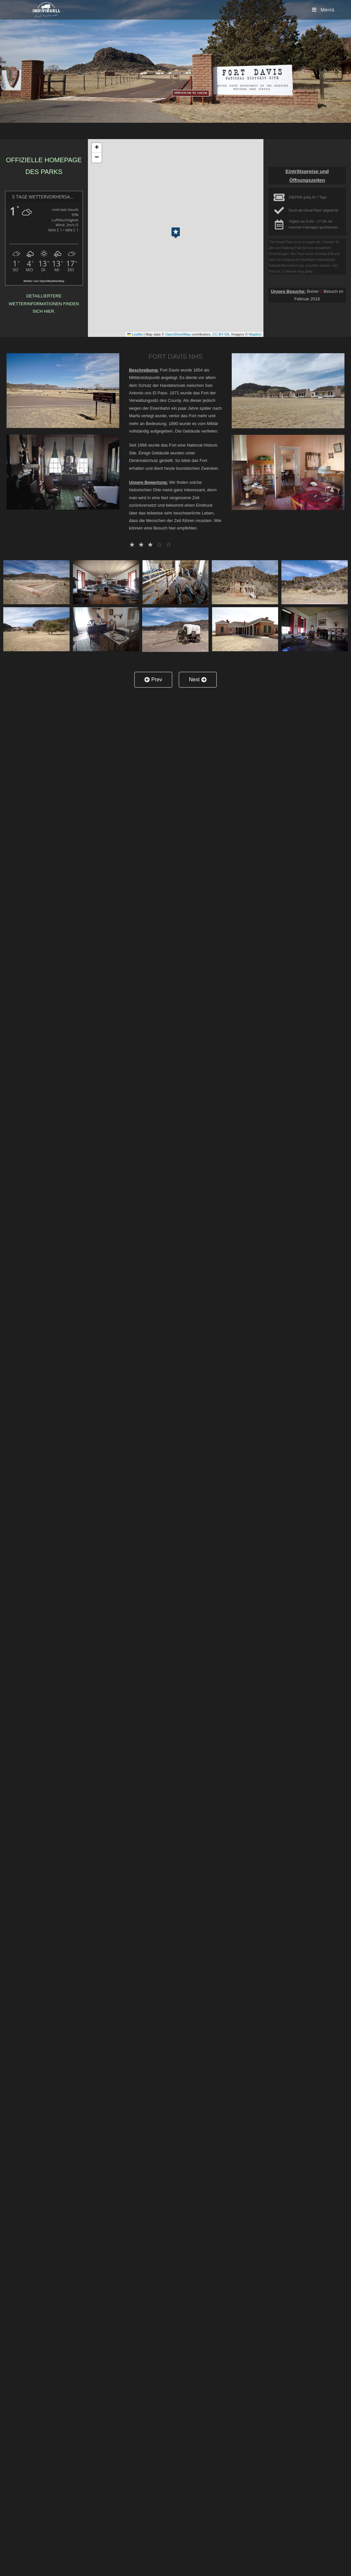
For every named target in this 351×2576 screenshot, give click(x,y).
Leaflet (134, 334)
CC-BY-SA (220, 334)
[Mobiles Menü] (323, 9)
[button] (176, 231)
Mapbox (255, 334)
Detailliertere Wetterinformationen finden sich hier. (44, 303)
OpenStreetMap (178, 334)
